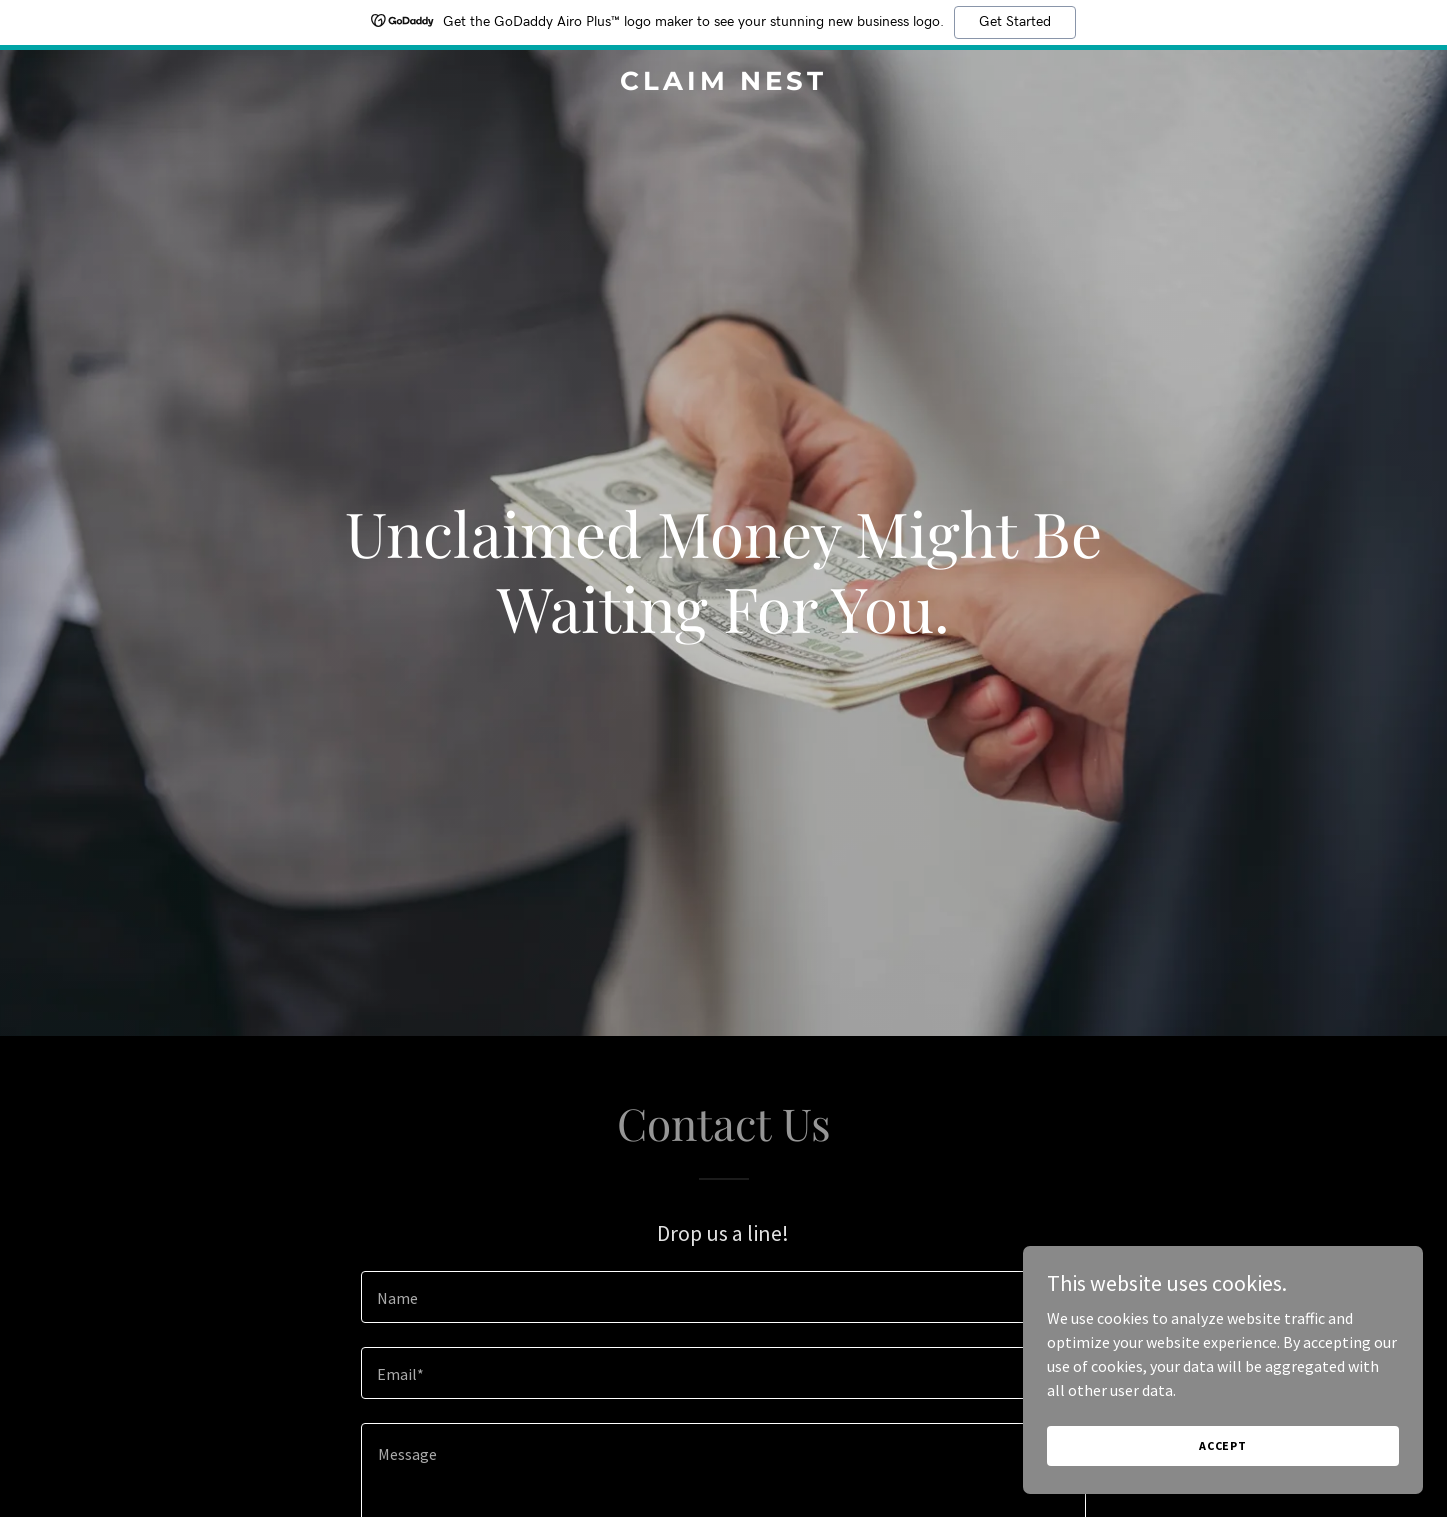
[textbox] (723, 1297)
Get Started (1015, 22)
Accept (1223, 1459)
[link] (723, 84)
